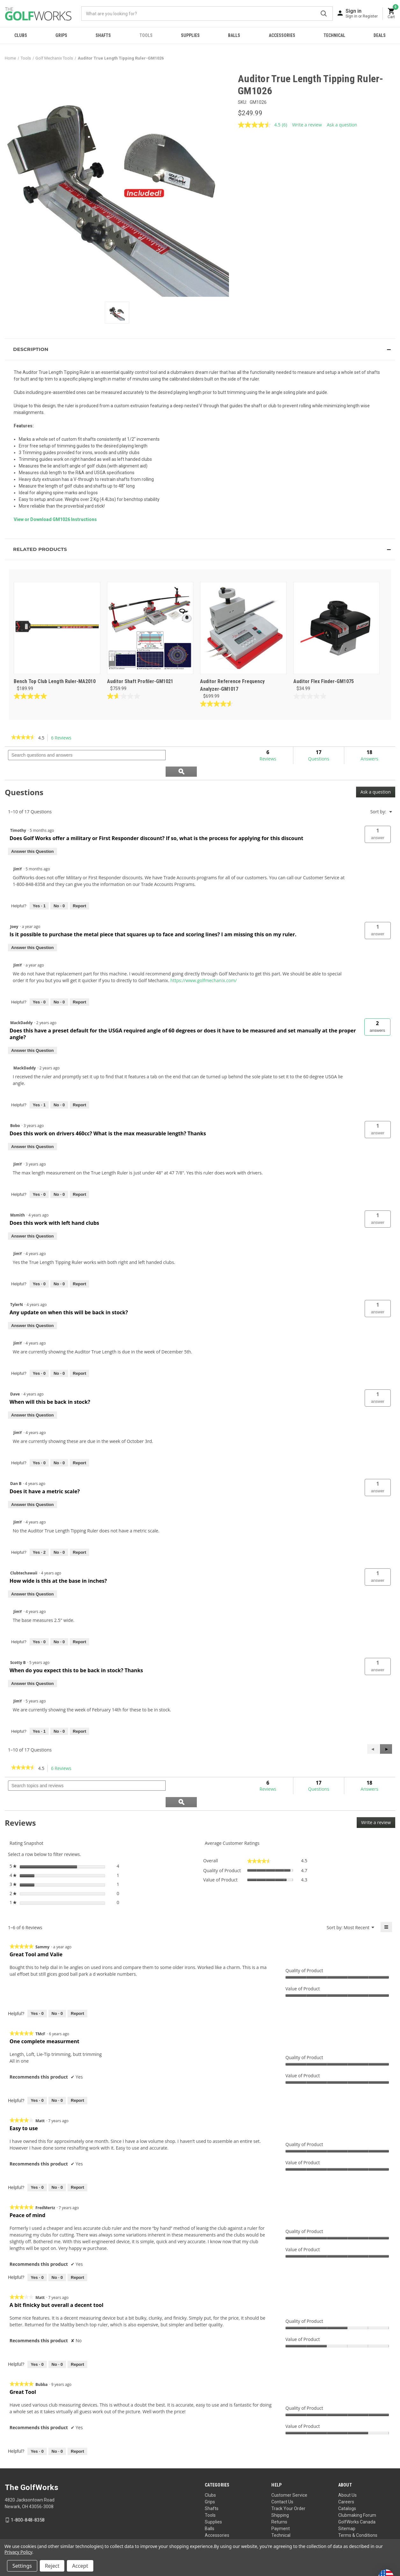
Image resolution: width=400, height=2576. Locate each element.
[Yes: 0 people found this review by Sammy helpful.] (36, 1981)
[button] (200, 349)
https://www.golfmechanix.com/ (203, 964)
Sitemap (346, 2496)
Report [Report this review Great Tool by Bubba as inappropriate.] (77, 2419)
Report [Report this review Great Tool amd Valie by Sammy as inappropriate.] (77, 1981)
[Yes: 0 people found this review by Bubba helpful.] (36, 2419)
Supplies (190, 35)
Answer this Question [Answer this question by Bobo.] (32, 1130)
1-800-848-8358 (28, 2488)
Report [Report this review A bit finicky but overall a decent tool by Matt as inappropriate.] (77, 2332)
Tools (146, 35)
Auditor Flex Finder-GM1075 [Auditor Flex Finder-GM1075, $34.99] (323, 681)
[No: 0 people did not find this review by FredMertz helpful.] (57, 2245)
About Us (347, 2462)
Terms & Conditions (357, 2503)
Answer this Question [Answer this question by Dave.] (32, 1398)
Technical (334, 35)
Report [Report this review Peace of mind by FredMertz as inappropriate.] (77, 2245)
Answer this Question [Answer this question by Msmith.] (32, 1219)
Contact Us (282, 2469)
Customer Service (289, 2462)
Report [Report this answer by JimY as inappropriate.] (79, 889)
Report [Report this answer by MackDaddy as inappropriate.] (79, 1088)
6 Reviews (63, 737)
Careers (346, 2469)
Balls (234, 35)
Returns (279, 2489)
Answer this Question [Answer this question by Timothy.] (32, 835)
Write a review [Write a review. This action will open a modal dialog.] (307, 125)
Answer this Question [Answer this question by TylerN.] (32, 1309)
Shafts (103, 35)
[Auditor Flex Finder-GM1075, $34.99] (337, 628)
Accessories (282, 35)
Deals (380, 35)
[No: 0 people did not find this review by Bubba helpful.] (57, 2419)
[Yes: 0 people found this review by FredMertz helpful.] (36, 2245)
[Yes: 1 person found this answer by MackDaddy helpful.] (39, 1089)
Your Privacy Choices (208, 2537)
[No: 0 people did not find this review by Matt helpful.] (57, 2155)
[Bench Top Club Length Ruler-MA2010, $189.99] (57, 628)
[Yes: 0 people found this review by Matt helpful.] (36, 2155)
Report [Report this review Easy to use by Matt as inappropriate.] (77, 2155)
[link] (23, 738)
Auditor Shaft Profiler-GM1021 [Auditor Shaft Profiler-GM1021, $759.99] (140, 681)
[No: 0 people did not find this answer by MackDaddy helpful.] (59, 1089)
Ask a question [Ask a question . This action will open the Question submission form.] (342, 125)
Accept (80, 2565)
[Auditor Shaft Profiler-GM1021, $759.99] (150, 628)
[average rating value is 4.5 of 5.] (260, 125)
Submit (324, 14)
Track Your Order (288, 2476)
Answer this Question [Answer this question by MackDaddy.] (32, 1034)
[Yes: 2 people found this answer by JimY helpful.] (39, 1536)
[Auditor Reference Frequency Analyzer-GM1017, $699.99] (243, 628)
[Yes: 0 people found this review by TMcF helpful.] (36, 2068)
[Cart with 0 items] (391, 13)
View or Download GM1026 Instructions (55, 519)
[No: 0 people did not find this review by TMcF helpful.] (57, 2068)
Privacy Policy (383, 2537)
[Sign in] (362, 13)
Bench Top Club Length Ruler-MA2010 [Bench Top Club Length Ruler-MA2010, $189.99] (55, 681)
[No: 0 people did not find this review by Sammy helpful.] (57, 1981)
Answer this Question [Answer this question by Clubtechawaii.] (32, 1577)
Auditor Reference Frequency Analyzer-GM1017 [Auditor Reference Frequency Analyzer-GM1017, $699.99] (232, 685)
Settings (22, 2565)
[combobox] (207, 13)
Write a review (378, 1791)
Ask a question (376, 776)
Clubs (20, 35)
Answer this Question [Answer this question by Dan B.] (32, 1488)
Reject (52, 2565)
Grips (61, 35)
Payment (280, 2496)
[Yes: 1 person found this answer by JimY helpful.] (39, 890)
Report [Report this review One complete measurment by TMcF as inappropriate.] (77, 2068)
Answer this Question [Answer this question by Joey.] (32, 931)
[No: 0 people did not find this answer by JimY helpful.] (59, 890)
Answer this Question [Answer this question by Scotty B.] (32, 1667)
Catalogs (347, 2476)
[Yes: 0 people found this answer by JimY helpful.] (39, 986)
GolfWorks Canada (356, 2489)
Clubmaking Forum (357, 2483)
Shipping (280, 2483)
